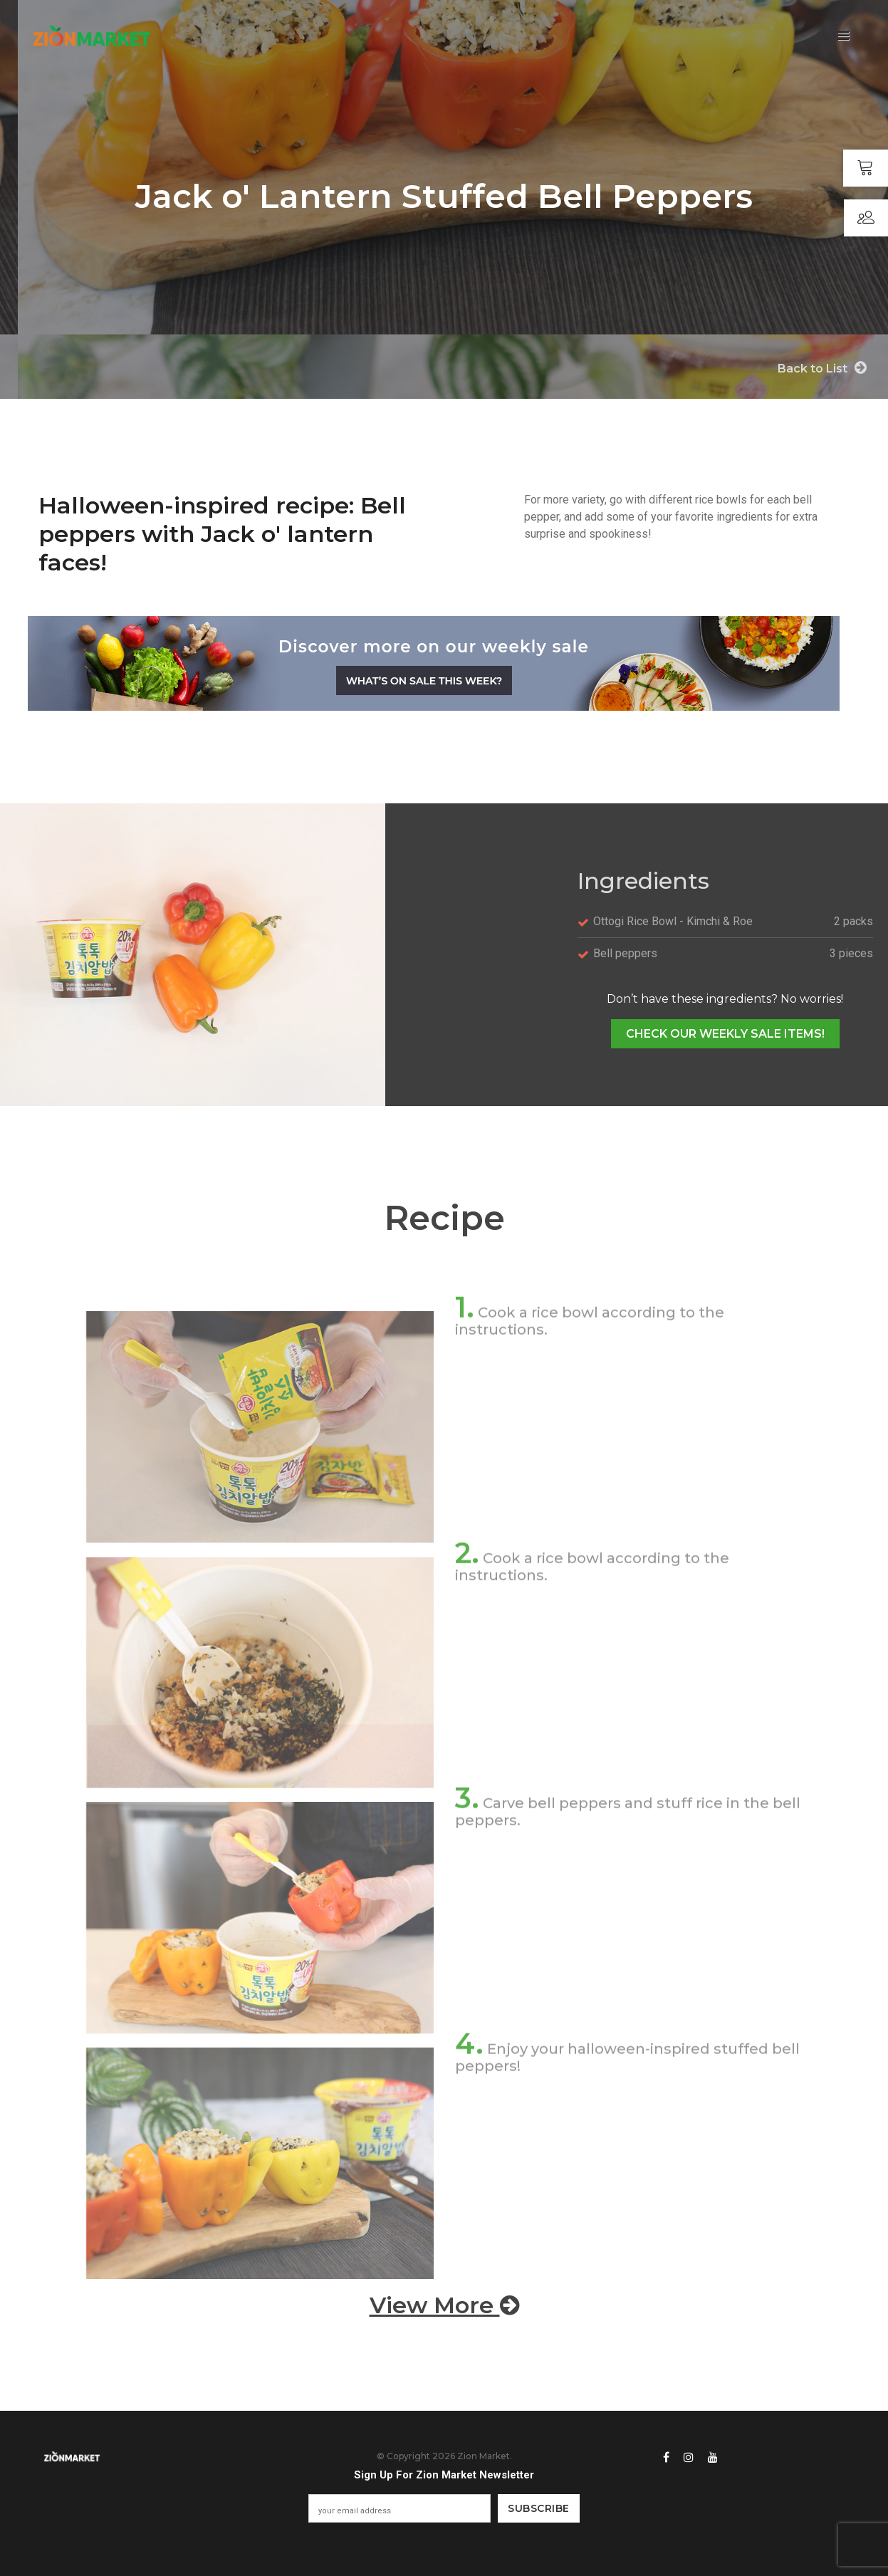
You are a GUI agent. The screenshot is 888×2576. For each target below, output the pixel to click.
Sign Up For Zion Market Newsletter (444, 2474)
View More (444, 2305)
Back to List (822, 367)
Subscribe (539, 2508)
